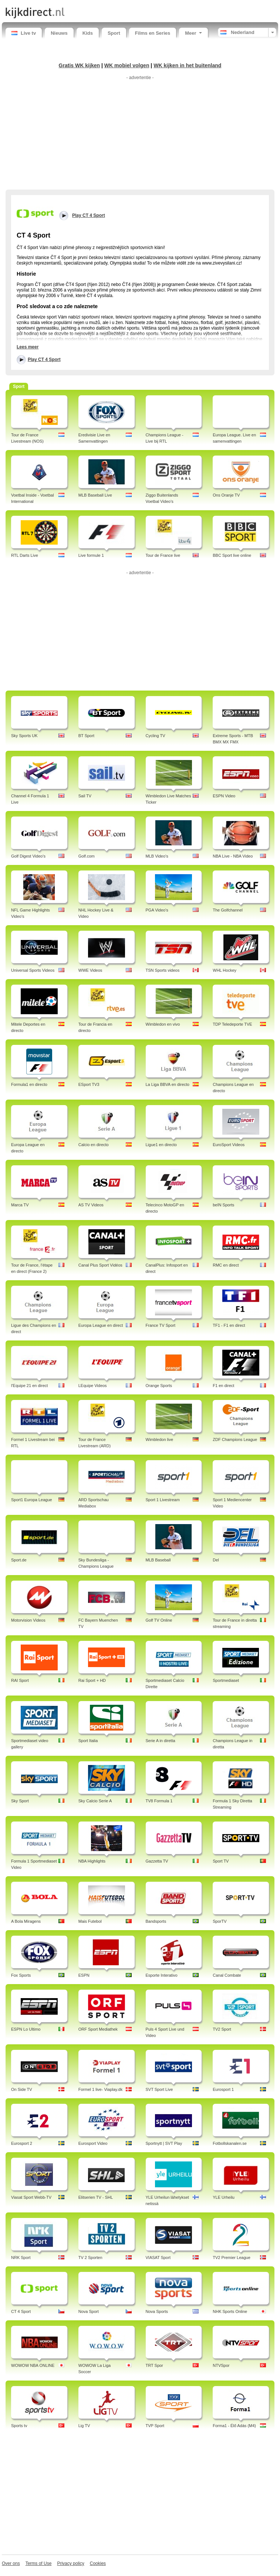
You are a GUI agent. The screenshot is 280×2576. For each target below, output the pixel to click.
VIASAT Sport (158, 2257)
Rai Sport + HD (92, 1680)
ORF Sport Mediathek (98, 2029)
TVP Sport (155, 2425)
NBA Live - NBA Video (233, 856)
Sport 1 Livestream (163, 1499)
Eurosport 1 (223, 2089)
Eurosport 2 (21, 2143)
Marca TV (19, 1205)
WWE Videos (90, 970)
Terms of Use (39, 2563)
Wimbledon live (159, 1439)
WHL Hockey (224, 970)
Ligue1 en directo (161, 1144)
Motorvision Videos (28, 1620)
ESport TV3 (88, 1084)
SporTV (219, 1921)
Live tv (23, 33)
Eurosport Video (93, 2143)
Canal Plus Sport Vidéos (100, 1265)
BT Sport (86, 735)
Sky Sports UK (24, 735)
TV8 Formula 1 (159, 1801)
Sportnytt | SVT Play (164, 2143)
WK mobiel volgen (126, 65)
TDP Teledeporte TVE (232, 1024)
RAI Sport (20, 1680)
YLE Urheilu (224, 2197)
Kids (87, 33)
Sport (114, 33)
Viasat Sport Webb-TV (31, 2197)
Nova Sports (157, 2311)
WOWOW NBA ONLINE (32, 2365)
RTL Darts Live (24, 555)
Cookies (98, 2563)
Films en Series (152, 33)
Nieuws (59, 33)
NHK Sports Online (230, 2311)
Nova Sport (88, 2311)
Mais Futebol (90, 1921)
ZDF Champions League (235, 1439)
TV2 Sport (222, 2029)
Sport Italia (88, 1740)
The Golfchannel (228, 910)
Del (216, 1560)
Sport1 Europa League (31, 1499)
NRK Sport (21, 2257)
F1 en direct (223, 1385)
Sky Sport (20, 1801)
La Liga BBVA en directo (167, 1084)
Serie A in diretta (160, 1740)
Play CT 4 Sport (44, 359)
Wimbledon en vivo (163, 1024)
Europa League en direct (100, 1325)
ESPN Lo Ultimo (25, 2029)
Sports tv (19, 2425)
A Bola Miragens (26, 1921)
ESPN (84, 1975)
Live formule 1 (91, 555)
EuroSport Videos (228, 1144)
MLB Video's (157, 856)
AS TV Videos (91, 1205)
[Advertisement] (140, 134)
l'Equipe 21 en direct (29, 1385)
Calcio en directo (93, 1144)
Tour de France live (163, 555)
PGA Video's (157, 910)
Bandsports (156, 1921)
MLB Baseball (158, 1560)
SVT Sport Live (159, 2089)
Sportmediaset (226, 1680)
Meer (193, 33)
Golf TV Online (159, 1620)
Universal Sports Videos (32, 970)
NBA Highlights (91, 1861)
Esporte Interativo (162, 1975)
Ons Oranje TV (226, 495)
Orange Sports (159, 1385)
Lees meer (27, 347)
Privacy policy (70, 2563)
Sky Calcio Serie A (95, 1801)
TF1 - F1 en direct (229, 1325)
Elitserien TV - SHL (95, 2197)
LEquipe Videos (92, 1385)
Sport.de (19, 1560)
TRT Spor (154, 2365)
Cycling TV (155, 735)
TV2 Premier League (231, 2257)
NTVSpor (221, 2365)
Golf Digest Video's (28, 856)
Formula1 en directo (29, 1084)
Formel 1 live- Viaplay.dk (100, 2089)
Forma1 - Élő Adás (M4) (234, 2425)
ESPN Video (224, 796)
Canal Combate (227, 1975)
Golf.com (86, 856)
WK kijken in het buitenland (187, 65)
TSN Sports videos (163, 970)
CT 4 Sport (21, 2311)
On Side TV (21, 2089)
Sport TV (221, 1861)
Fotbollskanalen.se (230, 2143)
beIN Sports (223, 1205)
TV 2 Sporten (90, 2257)
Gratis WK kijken (79, 65)
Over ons (11, 2563)
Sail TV (84, 796)
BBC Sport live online (232, 555)
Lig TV (84, 2425)
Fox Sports (21, 1975)
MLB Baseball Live (95, 495)
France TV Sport (161, 1325)
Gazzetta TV (157, 1861)
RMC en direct (226, 1265)
